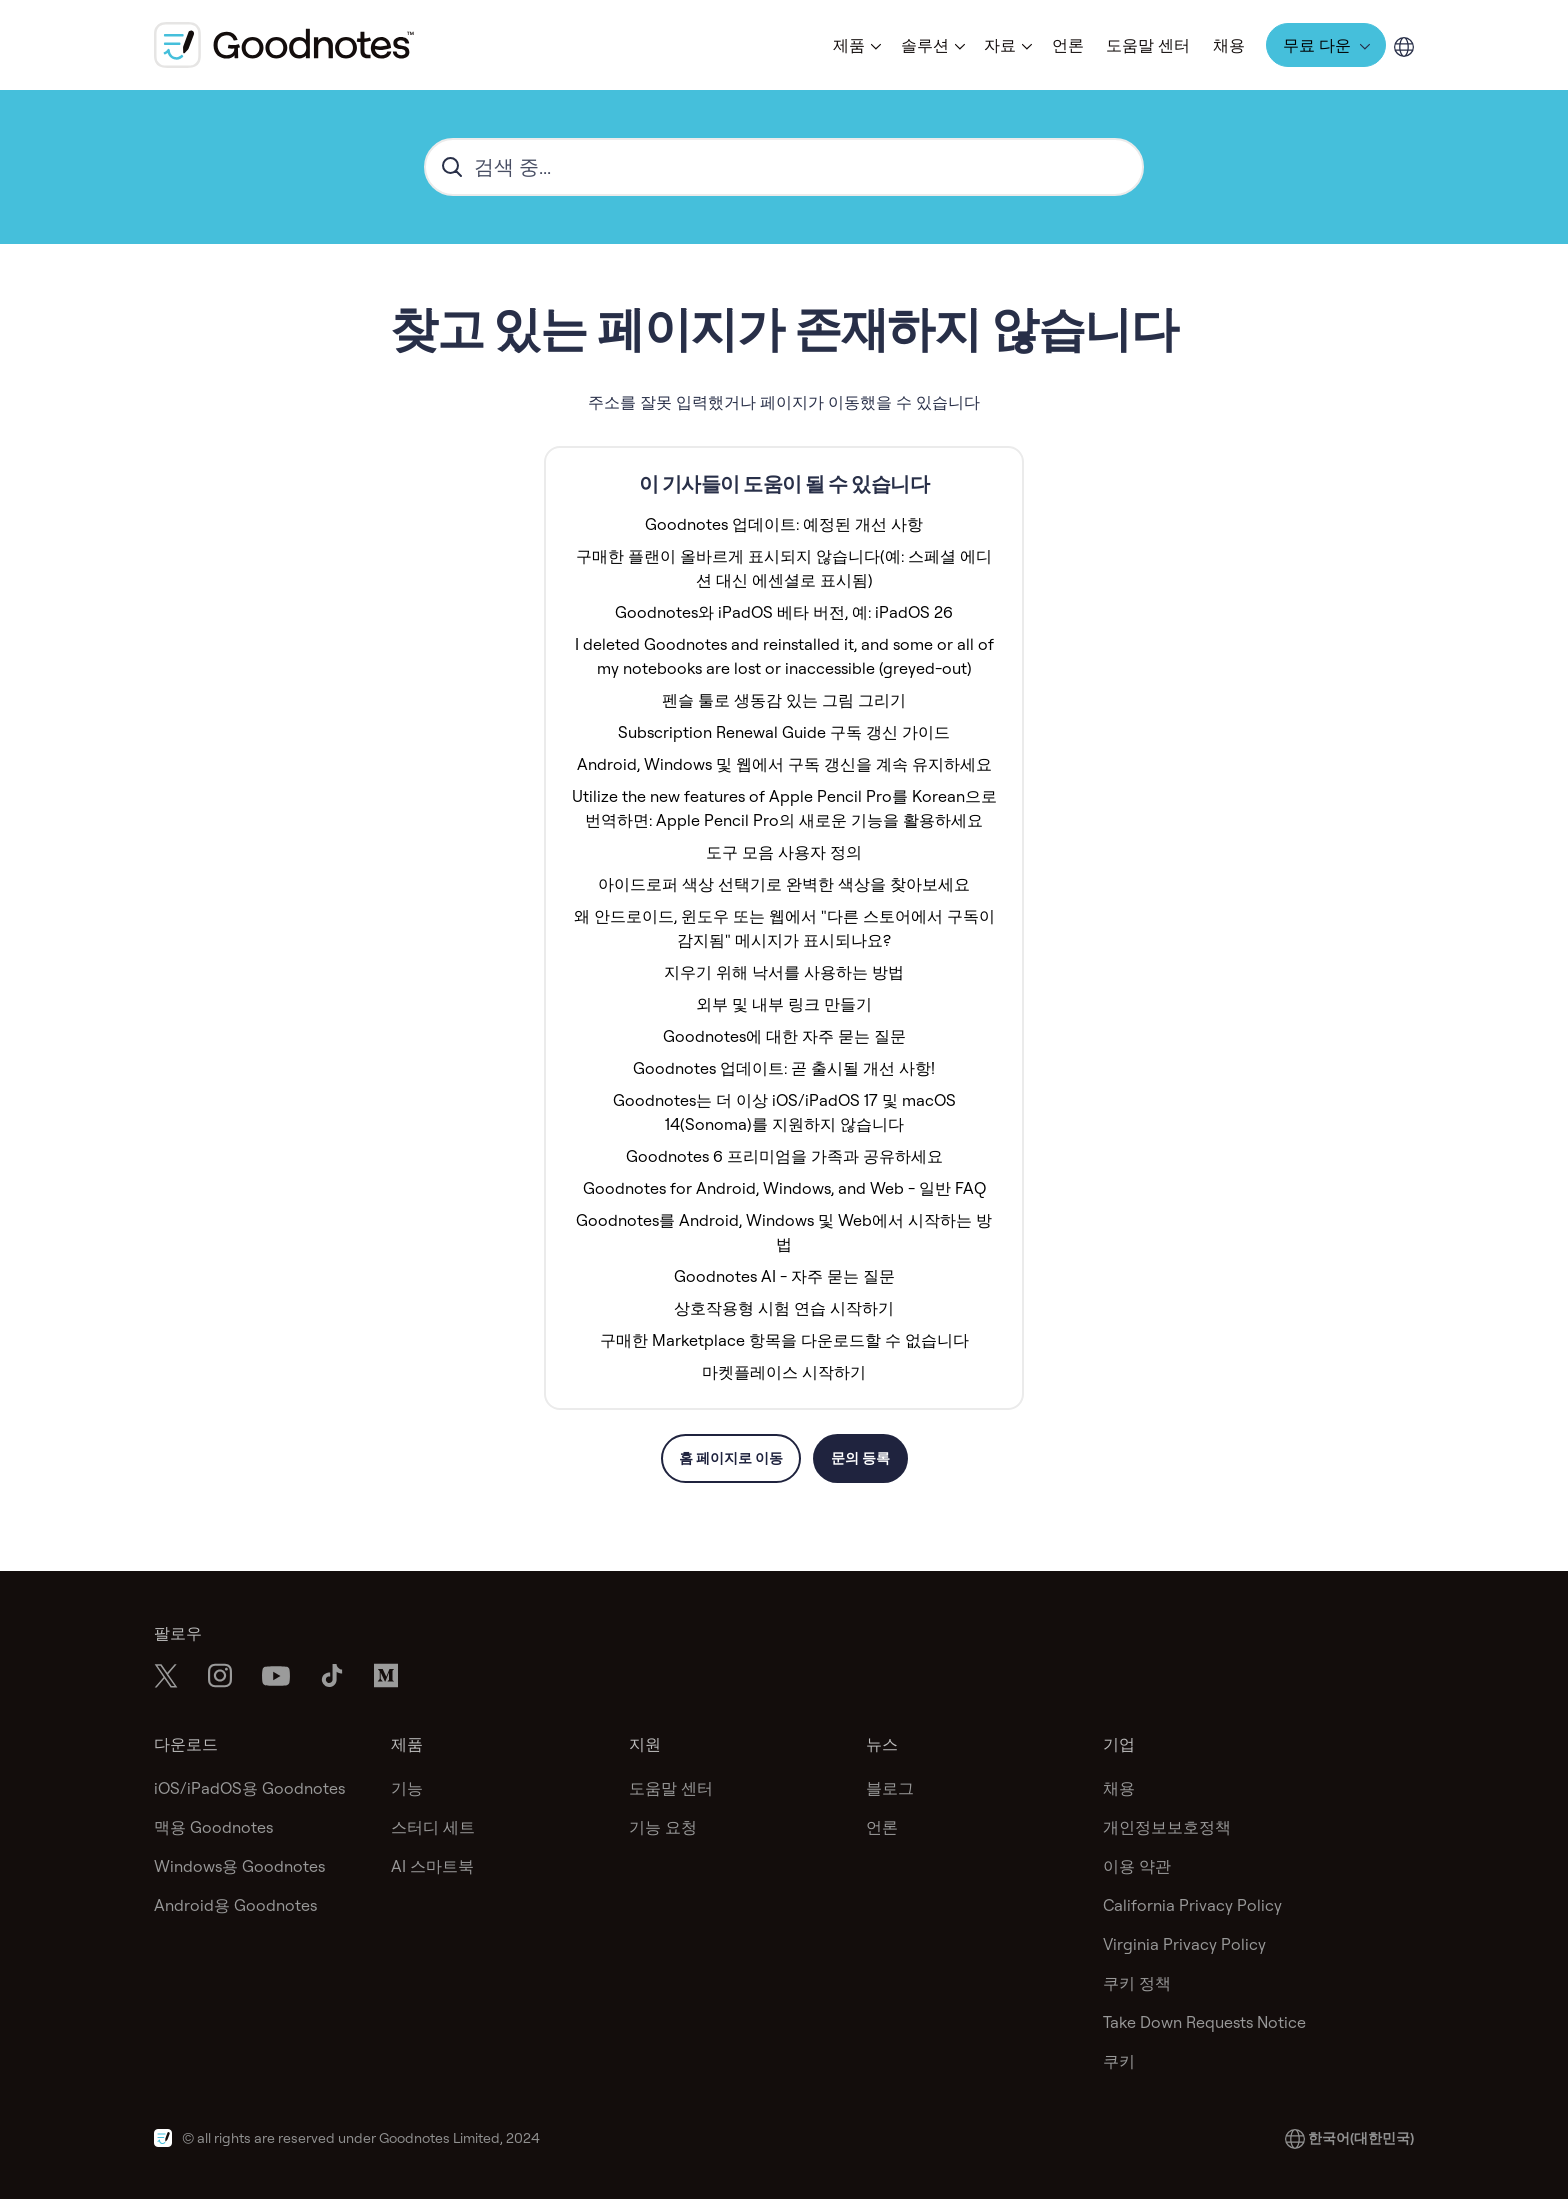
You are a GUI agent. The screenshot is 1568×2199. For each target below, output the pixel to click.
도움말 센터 (1148, 45)
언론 (1068, 45)
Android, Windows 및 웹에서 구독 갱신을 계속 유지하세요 (784, 764)
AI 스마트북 (432, 1866)
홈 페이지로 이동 (731, 1458)
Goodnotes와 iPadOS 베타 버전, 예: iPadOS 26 (784, 612)
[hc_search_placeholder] (784, 167)
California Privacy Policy (1192, 1905)
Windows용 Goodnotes (239, 1866)
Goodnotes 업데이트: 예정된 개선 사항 (784, 524)
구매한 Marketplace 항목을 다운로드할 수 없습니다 (784, 1340)
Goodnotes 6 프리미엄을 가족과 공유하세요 (784, 1156)
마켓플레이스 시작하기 (784, 1372)
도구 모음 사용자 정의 (784, 852)
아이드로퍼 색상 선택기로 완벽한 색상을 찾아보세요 (784, 884)
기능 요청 (663, 1827)
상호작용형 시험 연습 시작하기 (784, 1308)
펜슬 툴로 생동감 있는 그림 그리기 (784, 700)
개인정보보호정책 (1167, 1827)
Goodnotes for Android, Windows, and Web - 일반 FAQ (784, 1188)
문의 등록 (860, 1458)
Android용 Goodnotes (235, 1905)
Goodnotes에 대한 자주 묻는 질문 (784, 1036)
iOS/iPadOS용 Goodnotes (249, 1788)
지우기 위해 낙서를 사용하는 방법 (784, 972)
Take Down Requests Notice (1204, 2022)
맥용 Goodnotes (213, 1827)
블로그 (890, 1788)
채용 (1229, 45)
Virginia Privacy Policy (1184, 1944)
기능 (407, 1788)
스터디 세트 (433, 1827)
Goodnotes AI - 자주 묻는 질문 (784, 1276)
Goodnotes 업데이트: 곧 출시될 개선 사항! (784, 1068)
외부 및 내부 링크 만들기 (784, 1004)
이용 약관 (1137, 1866)
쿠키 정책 (1137, 1983)
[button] (855, 45)
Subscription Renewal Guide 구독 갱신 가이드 (784, 732)
